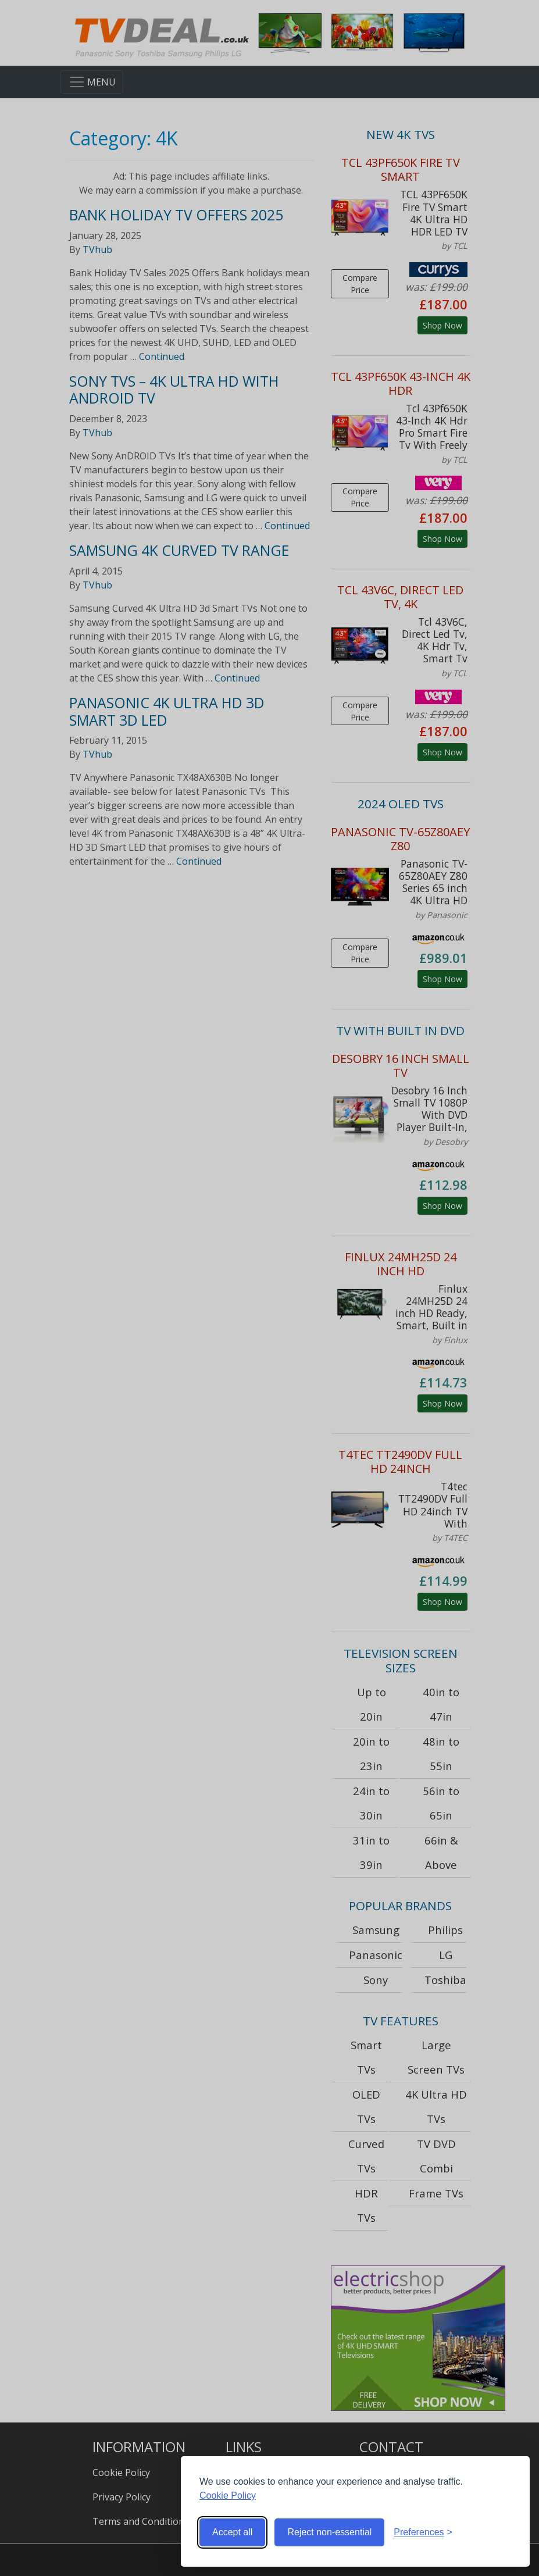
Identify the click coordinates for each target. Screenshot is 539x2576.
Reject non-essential (329, 2532)
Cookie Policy (227, 2495)
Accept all (232, 2532)
